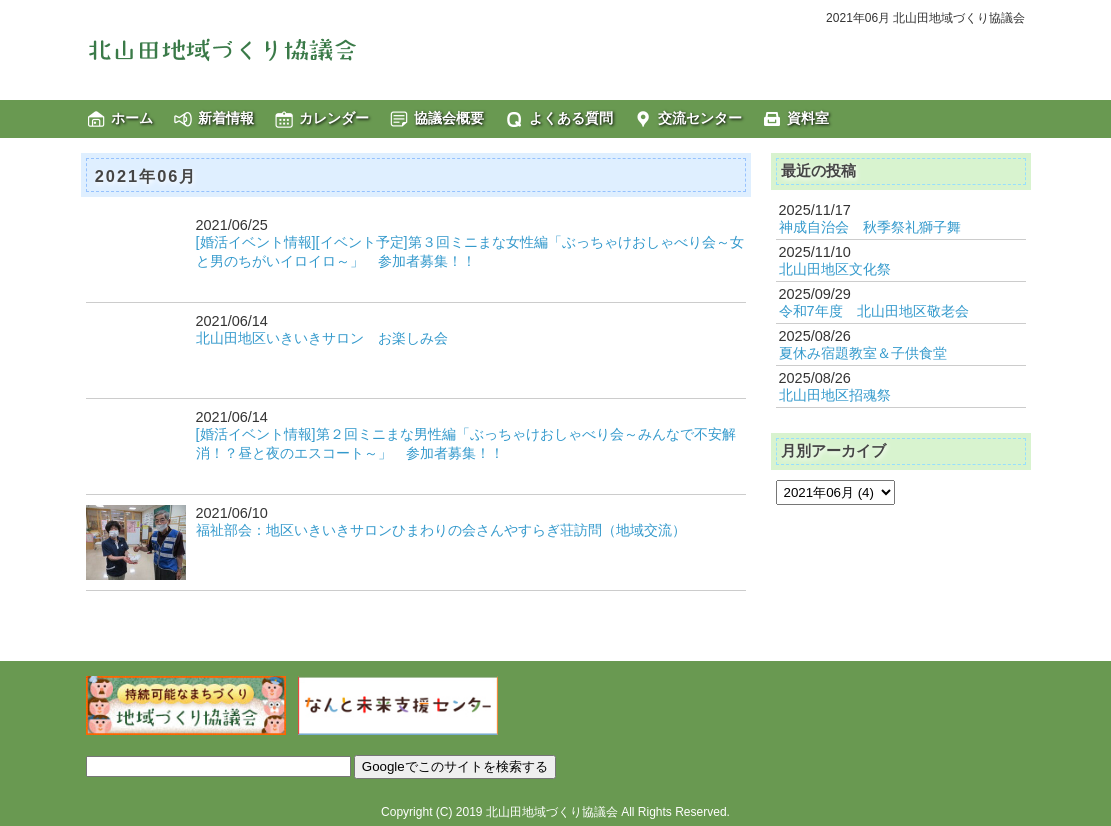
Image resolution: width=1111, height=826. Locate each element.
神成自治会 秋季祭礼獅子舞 (870, 227)
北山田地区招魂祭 (835, 395)
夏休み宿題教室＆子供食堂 (863, 353)
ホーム (132, 118)
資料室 (808, 118)
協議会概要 (449, 118)
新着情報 (226, 118)
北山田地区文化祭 (835, 269)
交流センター (700, 118)
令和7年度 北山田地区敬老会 (874, 311)
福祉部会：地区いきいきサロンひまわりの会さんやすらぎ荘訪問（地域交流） (441, 530)
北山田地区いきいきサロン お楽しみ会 (322, 338)
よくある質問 (571, 118)
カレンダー (334, 118)
